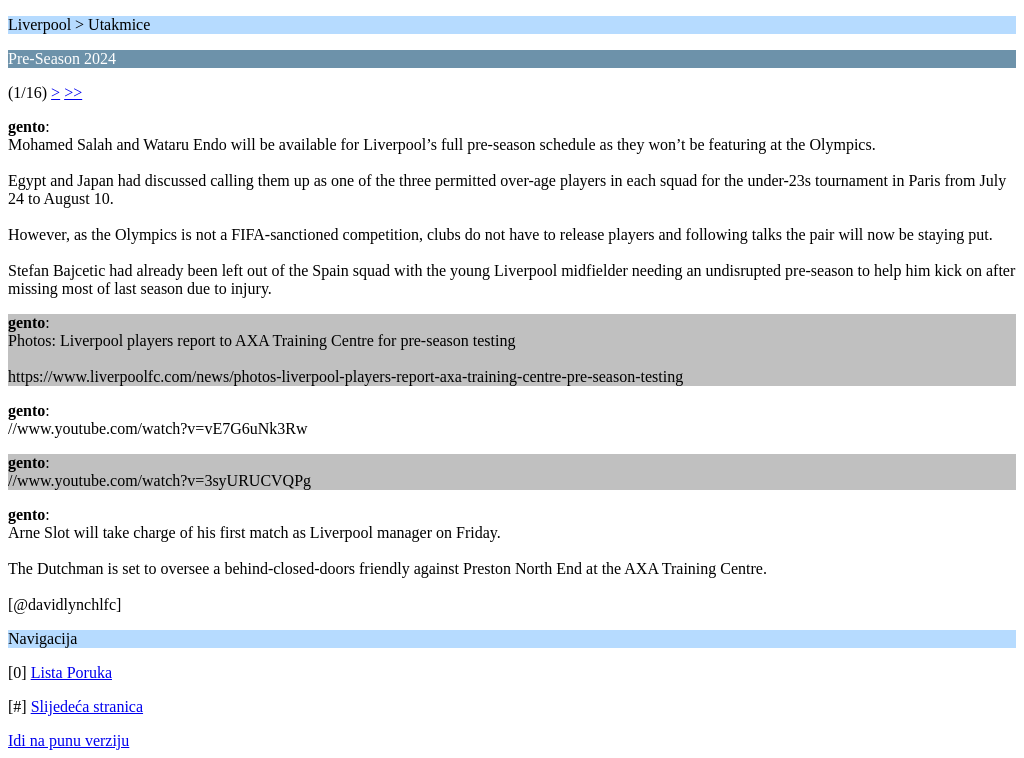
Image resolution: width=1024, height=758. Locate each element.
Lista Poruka (71, 672)
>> (73, 92)
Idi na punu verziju (68, 740)
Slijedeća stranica (87, 706)
